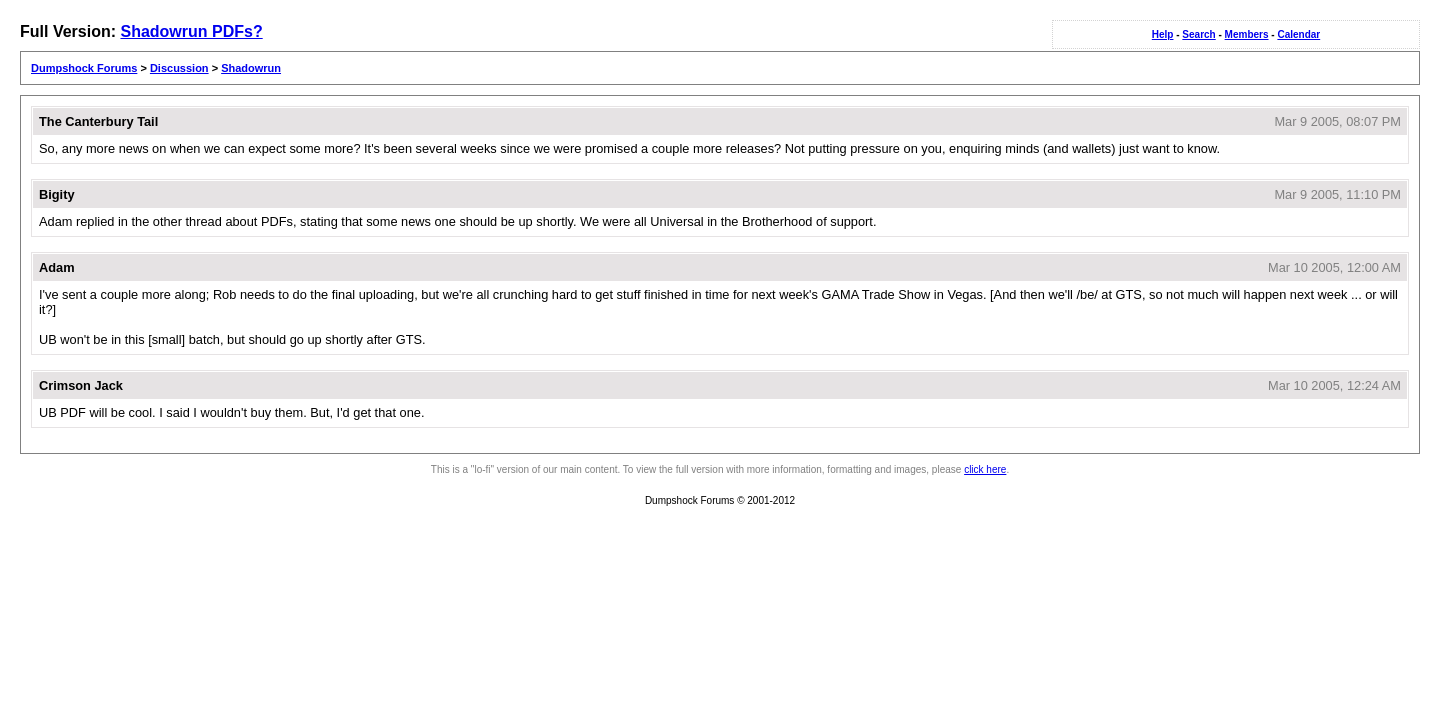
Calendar (1298, 34)
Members (1247, 34)
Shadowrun (251, 68)
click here (985, 469)
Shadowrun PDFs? (191, 31)
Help (1163, 34)
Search (1198, 34)
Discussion (179, 68)
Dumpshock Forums (84, 68)
